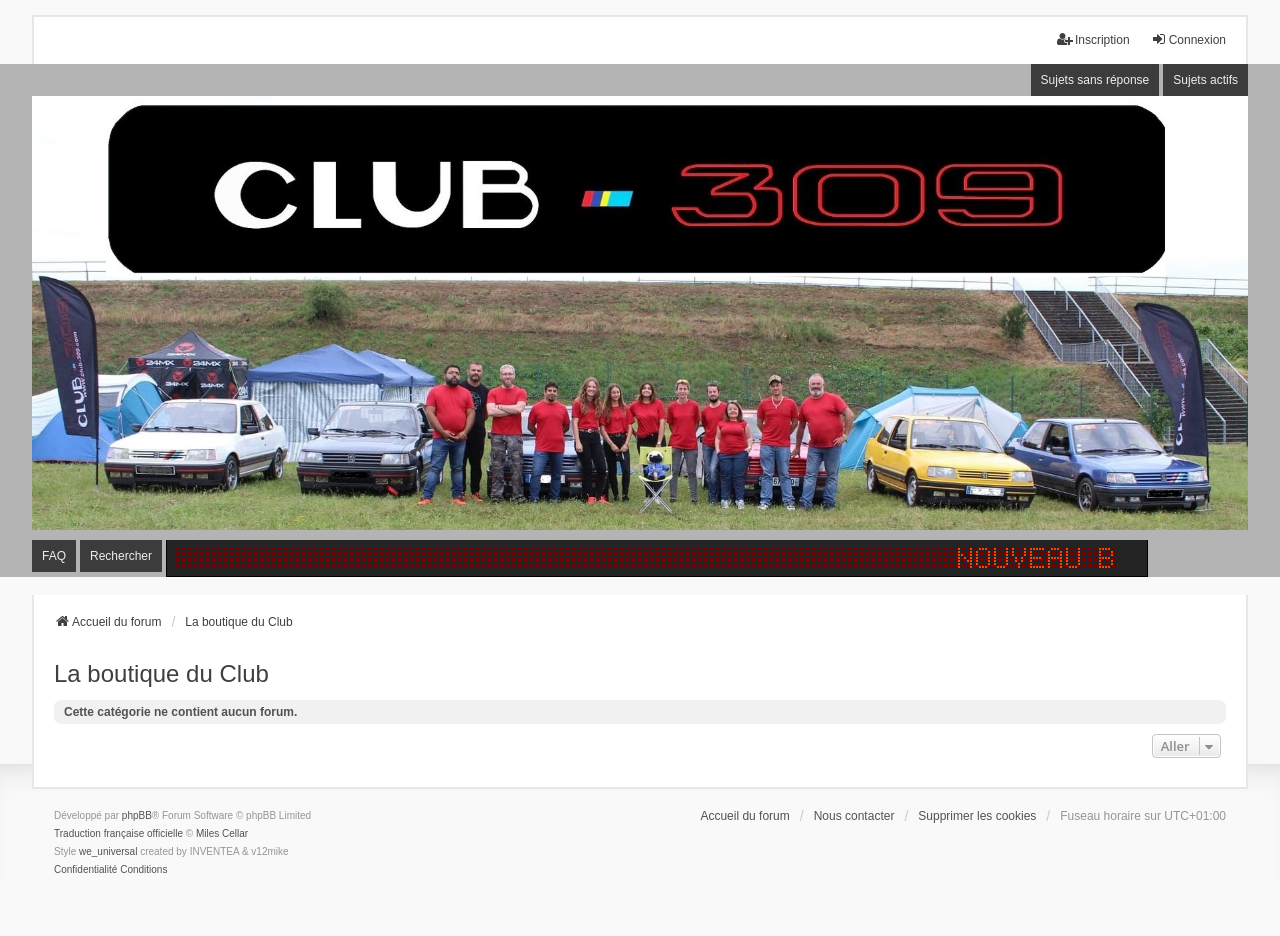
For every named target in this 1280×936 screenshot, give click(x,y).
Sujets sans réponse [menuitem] (1095, 80)
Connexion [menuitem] (1188, 39)
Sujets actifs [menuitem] (1205, 80)
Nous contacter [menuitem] (854, 816)
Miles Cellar (222, 833)
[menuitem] (85, 870)
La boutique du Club (161, 673)
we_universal (108, 851)
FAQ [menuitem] (54, 556)
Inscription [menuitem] (1093, 39)
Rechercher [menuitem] (121, 556)
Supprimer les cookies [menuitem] (977, 816)
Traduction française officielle (118, 833)
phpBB (137, 815)
